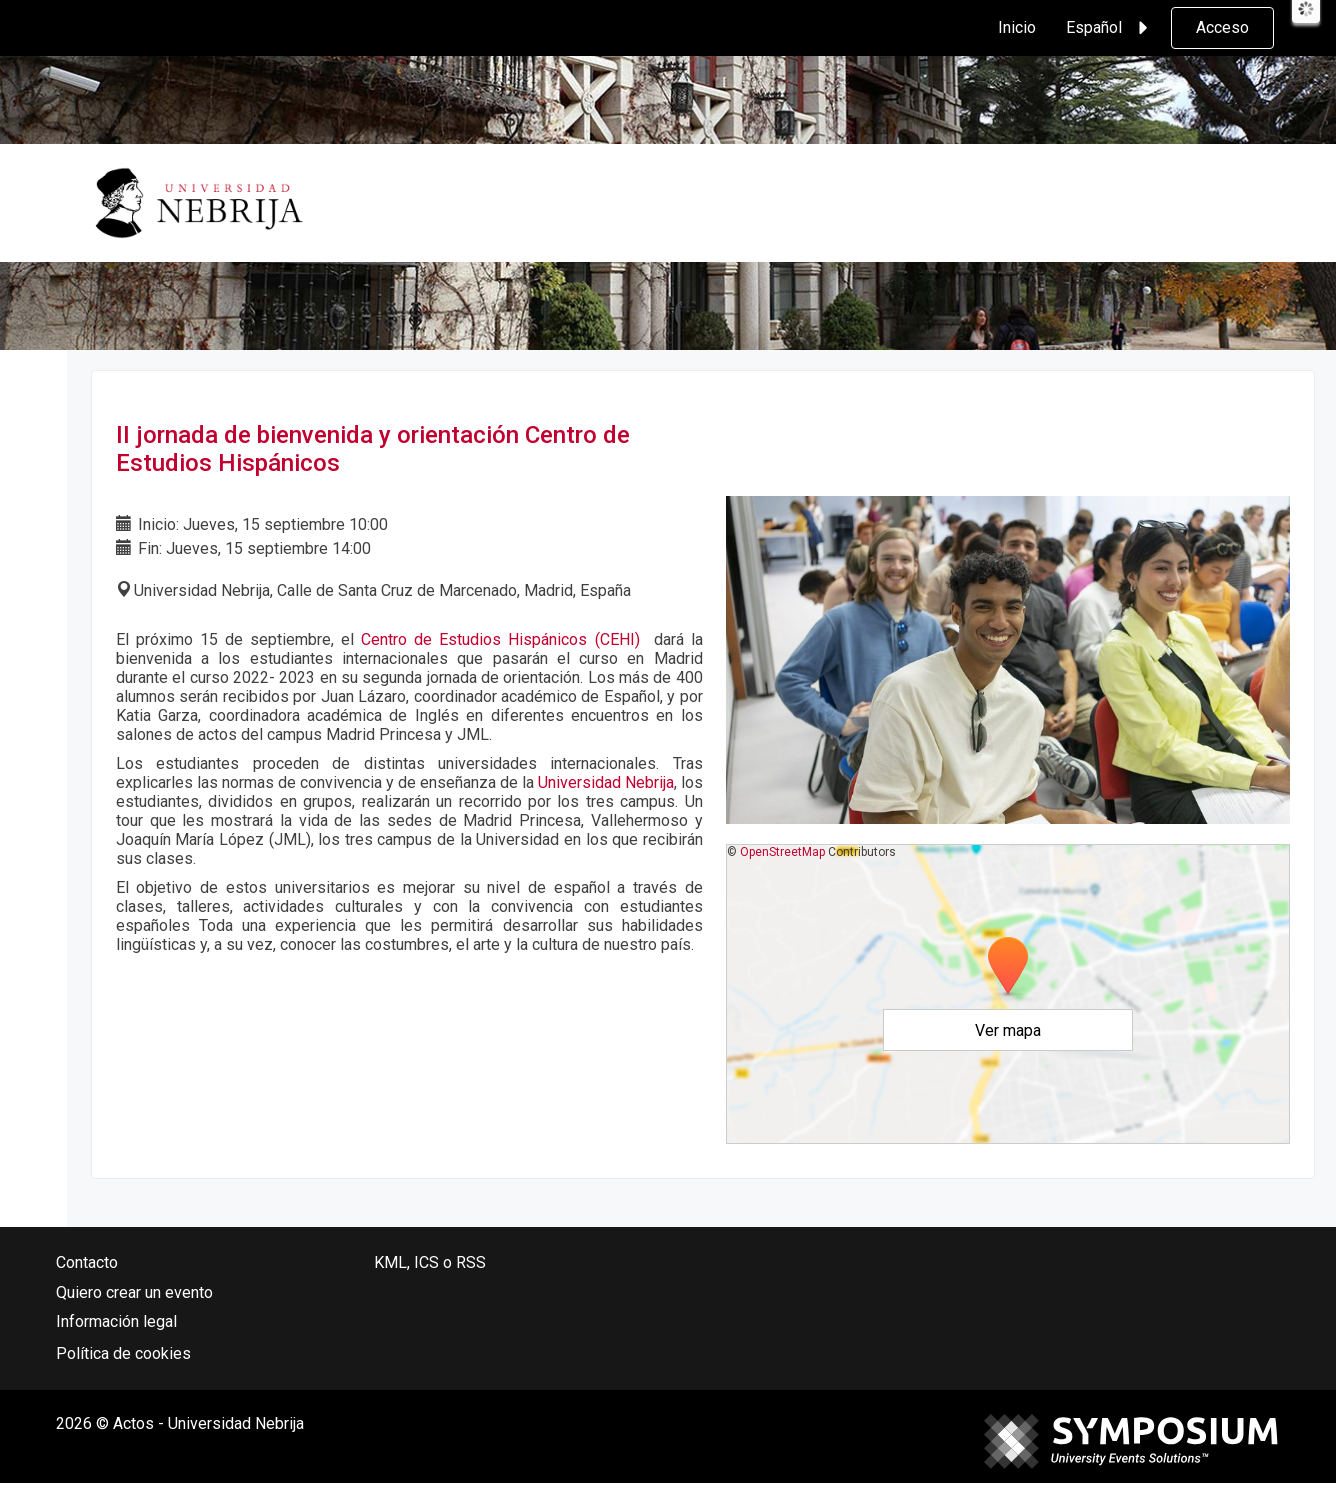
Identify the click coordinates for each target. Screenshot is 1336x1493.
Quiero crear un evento (134, 1292)
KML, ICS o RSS (430, 1262)
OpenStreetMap (782, 852)
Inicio (1017, 27)
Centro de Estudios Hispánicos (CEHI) (500, 639)
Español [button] (1110, 28)
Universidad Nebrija (606, 782)
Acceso (1222, 27)
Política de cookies (123, 1353)
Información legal (116, 1321)
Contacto (87, 1262)
